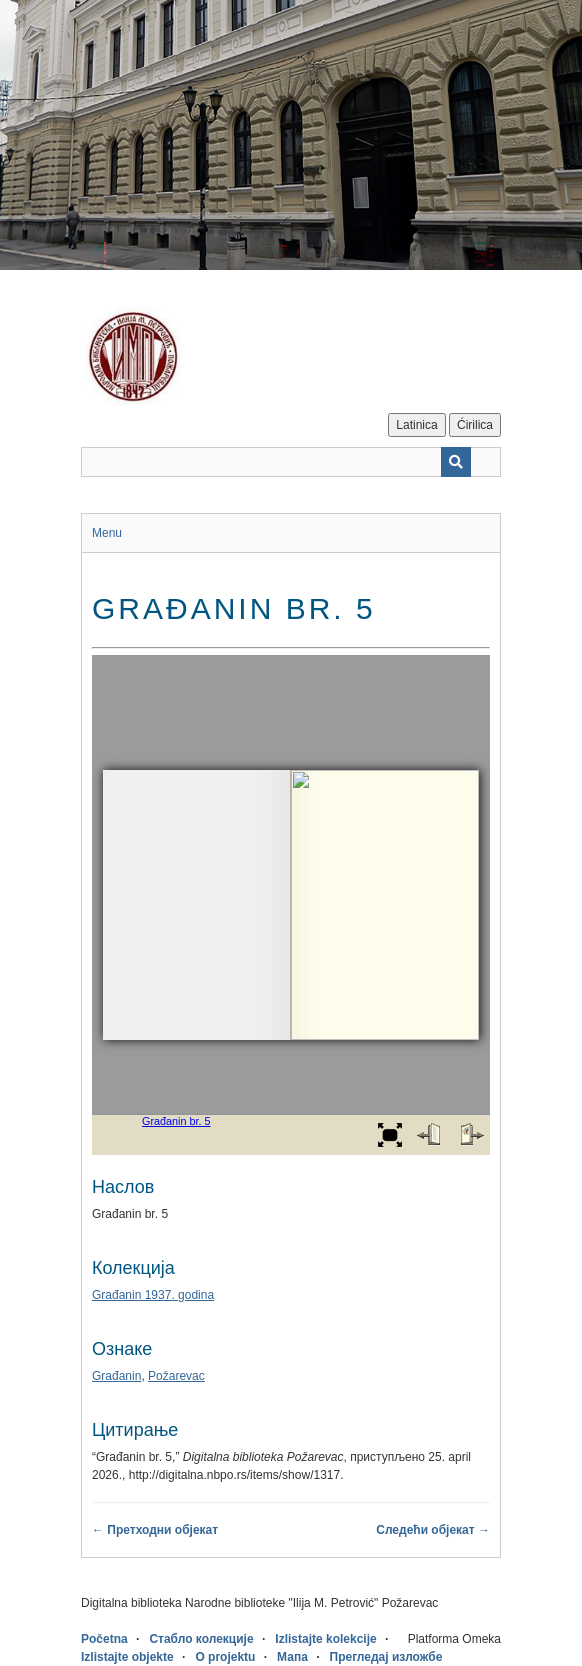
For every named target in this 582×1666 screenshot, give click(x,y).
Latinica (416, 425)
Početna (104, 1639)
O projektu (225, 1657)
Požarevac (176, 1376)
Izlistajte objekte (127, 1657)
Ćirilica (475, 425)
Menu (107, 533)
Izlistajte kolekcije (325, 1639)
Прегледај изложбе (386, 1657)
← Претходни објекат (155, 1530)
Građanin (116, 1376)
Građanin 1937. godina (153, 1295)
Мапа (292, 1657)
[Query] (291, 462)
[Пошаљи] (456, 462)
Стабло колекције (201, 1639)
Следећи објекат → (433, 1530)
